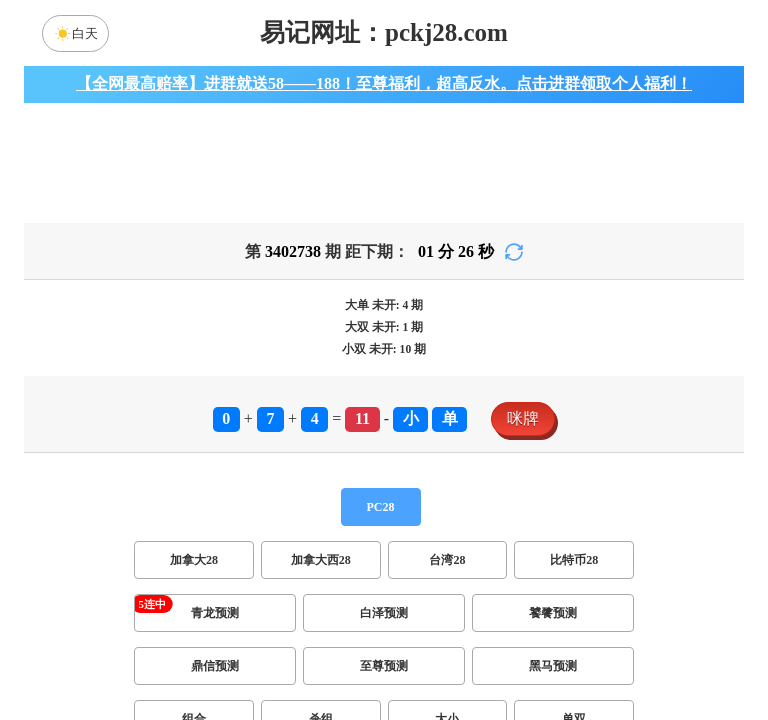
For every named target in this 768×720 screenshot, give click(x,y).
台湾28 (447, 560)
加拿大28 (194, 560)
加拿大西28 (321, 560)
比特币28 (574, 560)
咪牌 (523, 418)
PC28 (381, 507)
